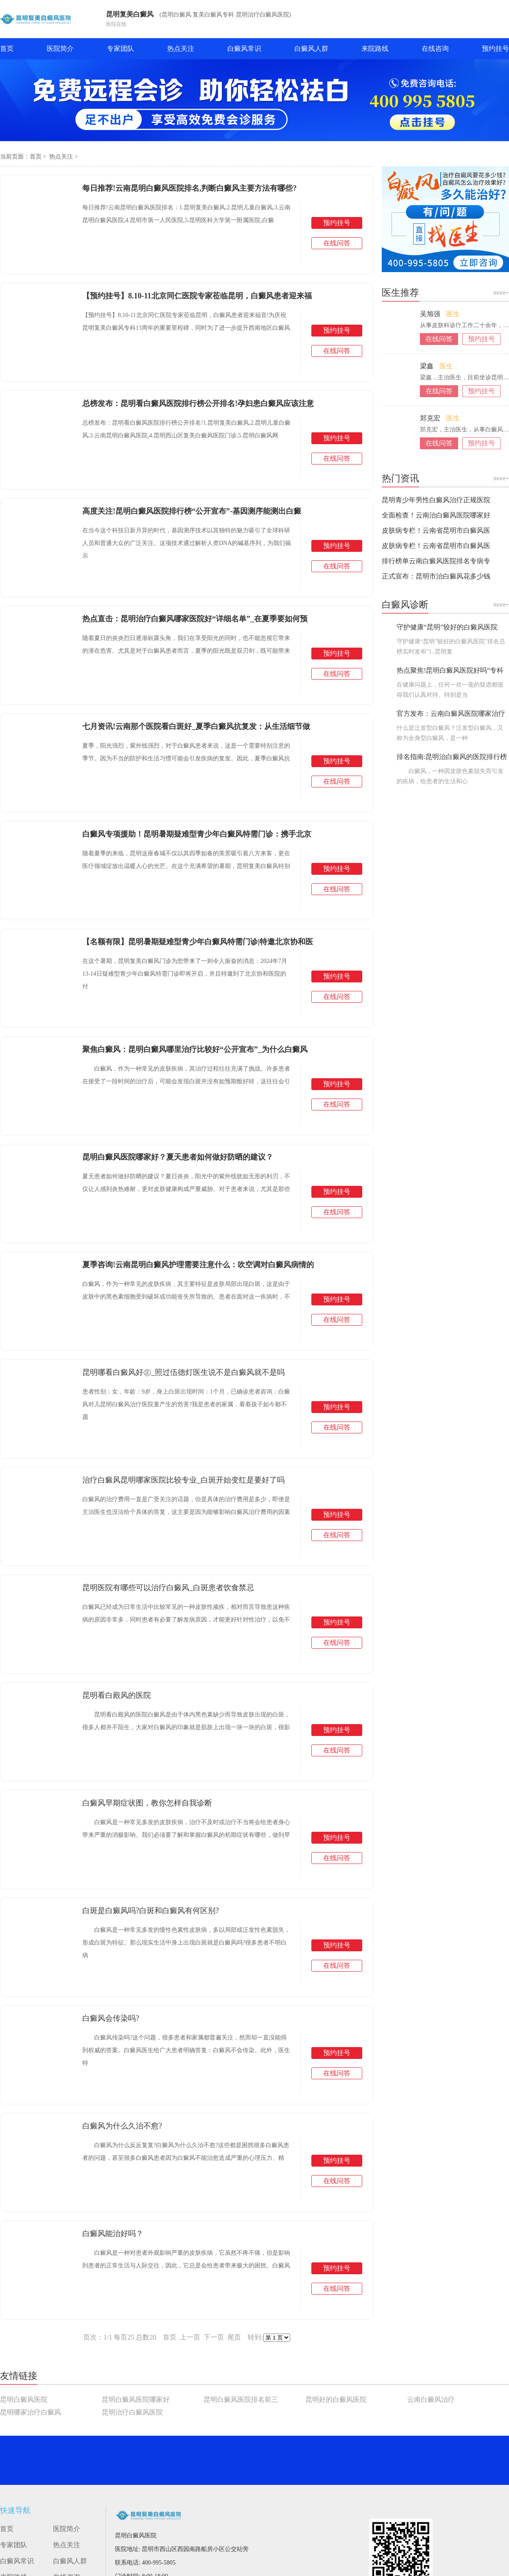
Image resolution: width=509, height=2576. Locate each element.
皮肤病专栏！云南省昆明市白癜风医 (436, 530)
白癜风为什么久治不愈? (122, 2126)
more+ (501, 292)
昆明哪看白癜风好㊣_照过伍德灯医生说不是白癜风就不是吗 (183, 1372)
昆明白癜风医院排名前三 (241, 2399)
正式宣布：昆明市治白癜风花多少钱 (436, 576)
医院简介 (60, 48)
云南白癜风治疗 (431, 2399)
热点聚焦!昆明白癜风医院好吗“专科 (450, 670)
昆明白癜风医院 (24, 2399)
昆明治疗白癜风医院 (132, 2412)
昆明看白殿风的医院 (116, 1695)
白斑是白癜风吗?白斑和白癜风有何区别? (150, 1910)
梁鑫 (427, 366)
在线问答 (336, 243)
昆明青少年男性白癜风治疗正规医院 (436, 500)
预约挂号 (495, 48)
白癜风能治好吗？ (112, 2233)
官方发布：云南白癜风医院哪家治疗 (451, 713)
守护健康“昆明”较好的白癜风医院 (447, 627)
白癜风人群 (311, 48)
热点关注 (180, 48)
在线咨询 (435, 48)
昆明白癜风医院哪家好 (136, 2399)
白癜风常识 (244, 48)
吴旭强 (431, 313)
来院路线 (375, 48)
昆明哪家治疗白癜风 (30, 2412)
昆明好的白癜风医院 (335, 2399)
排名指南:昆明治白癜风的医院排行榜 (452, 756)
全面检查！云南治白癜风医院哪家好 (436, 515)
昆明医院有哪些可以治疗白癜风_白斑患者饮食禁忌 (168, 1587)
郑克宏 (431, 418)
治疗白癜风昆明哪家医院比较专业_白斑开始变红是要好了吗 (183, 1480)
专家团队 (120, 48)
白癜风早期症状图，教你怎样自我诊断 (147, 1803)
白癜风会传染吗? (110, 2018)
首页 (7, 48)
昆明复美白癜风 (130, 14)
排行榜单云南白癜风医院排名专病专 (436, 561)
